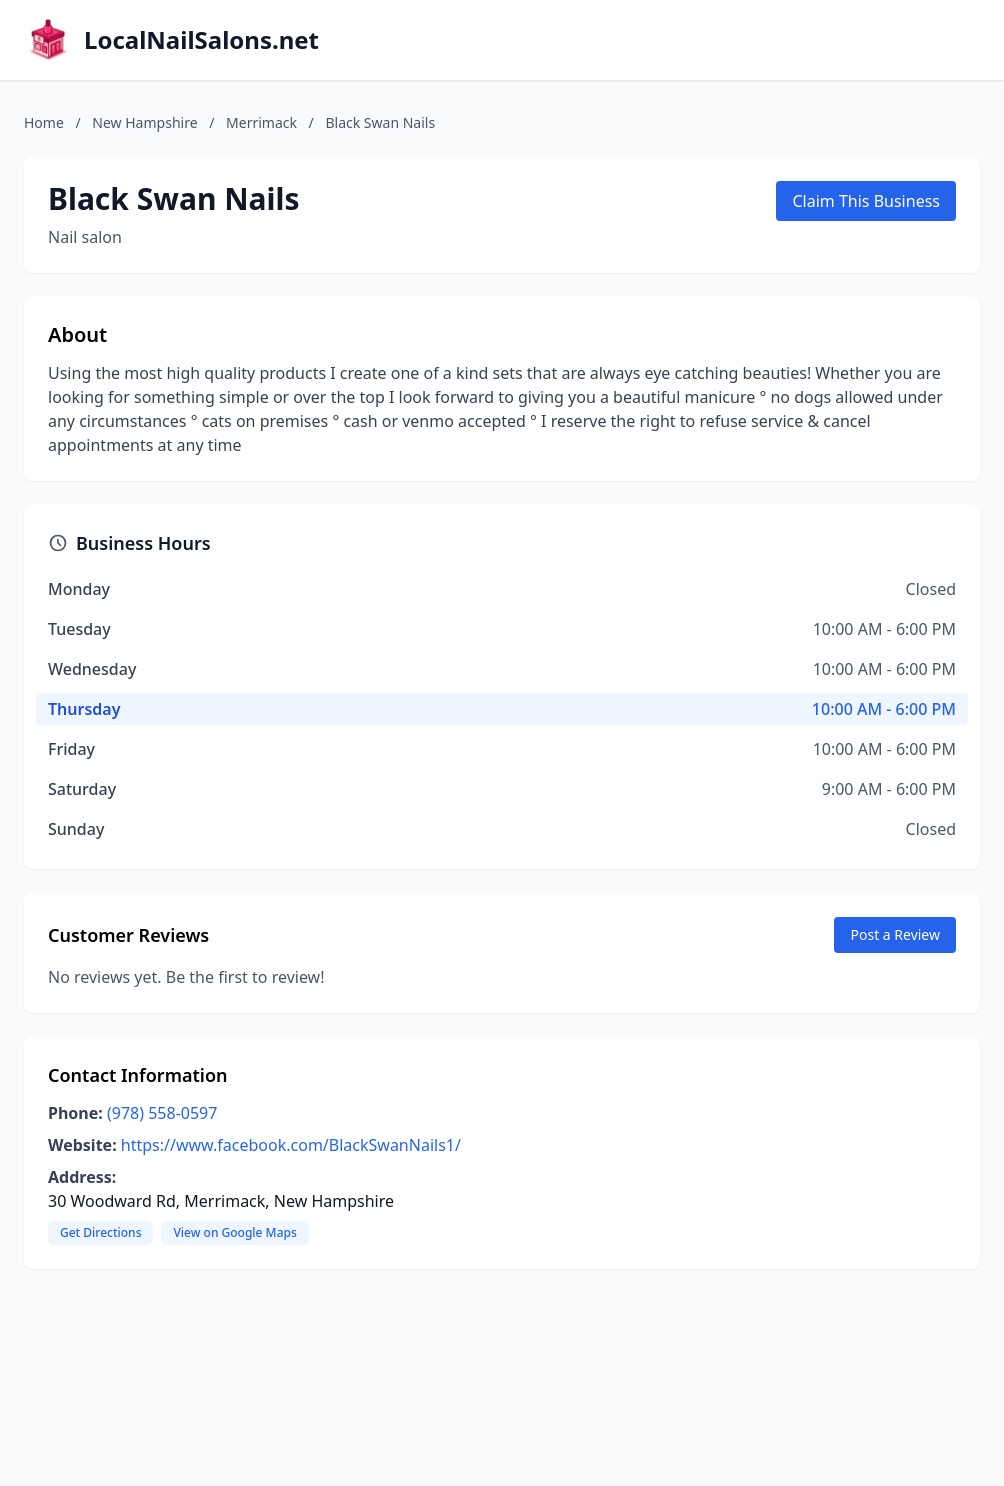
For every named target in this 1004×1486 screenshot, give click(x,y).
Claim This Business (866, 201)
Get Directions (100, 1232)
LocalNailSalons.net (201, 40)
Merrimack (261, 122)
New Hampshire (144, 122)
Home (44, 122)
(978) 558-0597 (162, 1113)
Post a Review (895, 934)
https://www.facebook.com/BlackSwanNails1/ (291, 1145)
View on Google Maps (234, 1232)
